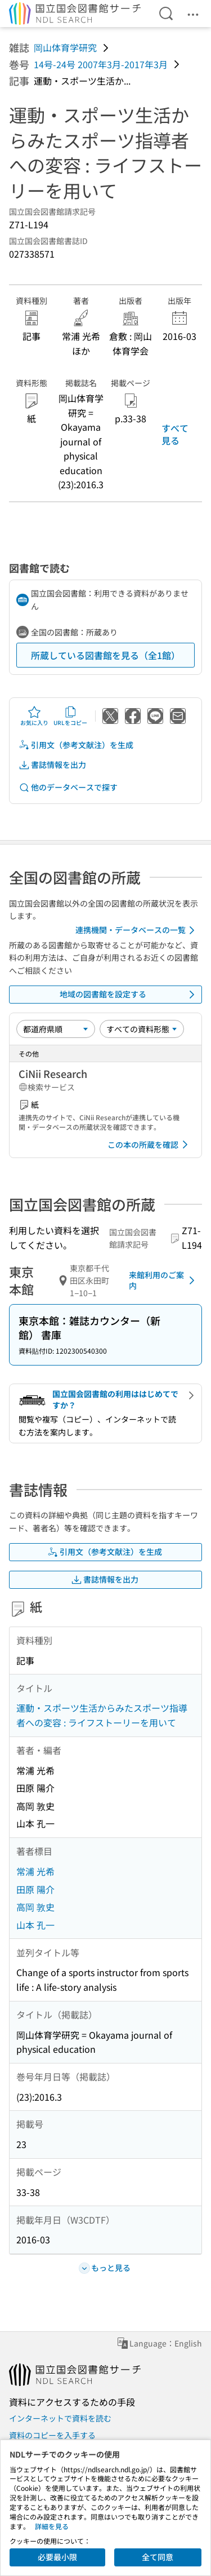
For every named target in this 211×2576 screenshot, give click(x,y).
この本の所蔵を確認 (149, 1144)
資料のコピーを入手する (52, 2435)
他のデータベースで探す (68, 787)
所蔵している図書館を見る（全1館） (105, 655)
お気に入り (34, 716)
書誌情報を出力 (52, 765)
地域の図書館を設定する (129, 994)
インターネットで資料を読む (60, 2418)
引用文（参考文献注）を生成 (76, 745)
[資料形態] (142, 1029)
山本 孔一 (35, 1925)
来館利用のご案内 (164, 1280)
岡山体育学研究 (65, 47)
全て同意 (157, 2556)
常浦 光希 (35, 1871)
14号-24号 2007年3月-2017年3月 (101, 64)
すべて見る (174, 434)
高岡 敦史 (35, 1907)
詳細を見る (52, 2526)
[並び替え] (55, 1029)
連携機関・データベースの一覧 (137, 930)
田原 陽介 (35, 1889)
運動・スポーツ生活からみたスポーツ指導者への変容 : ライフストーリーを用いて (101, 1715)
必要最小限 (57, 2556)
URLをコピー (70, 716)
